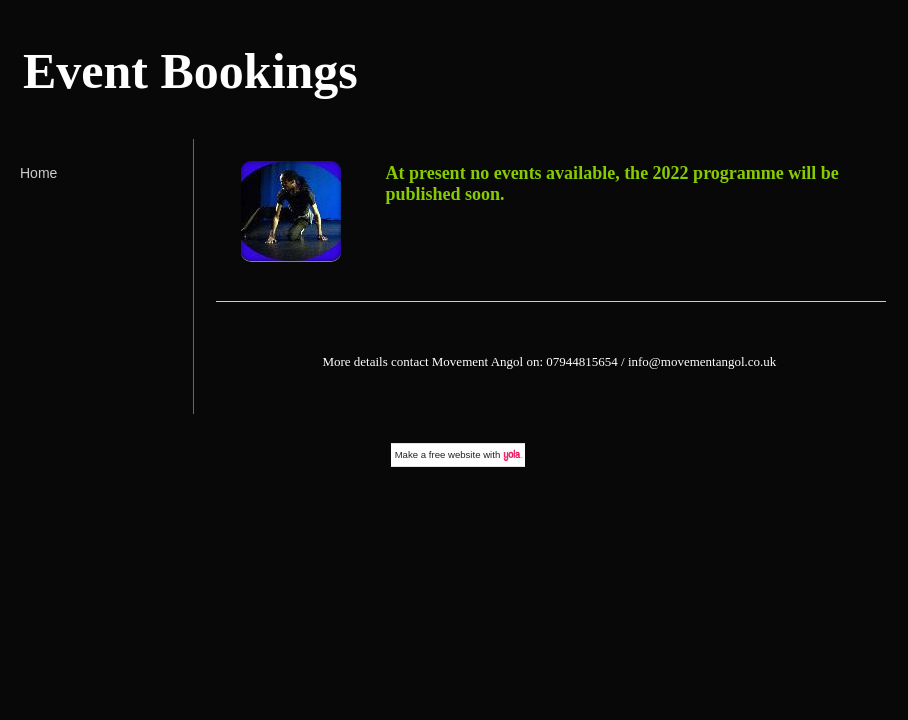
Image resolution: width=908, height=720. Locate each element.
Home (38, 173)
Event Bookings (190, 71)
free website (455, 454)
